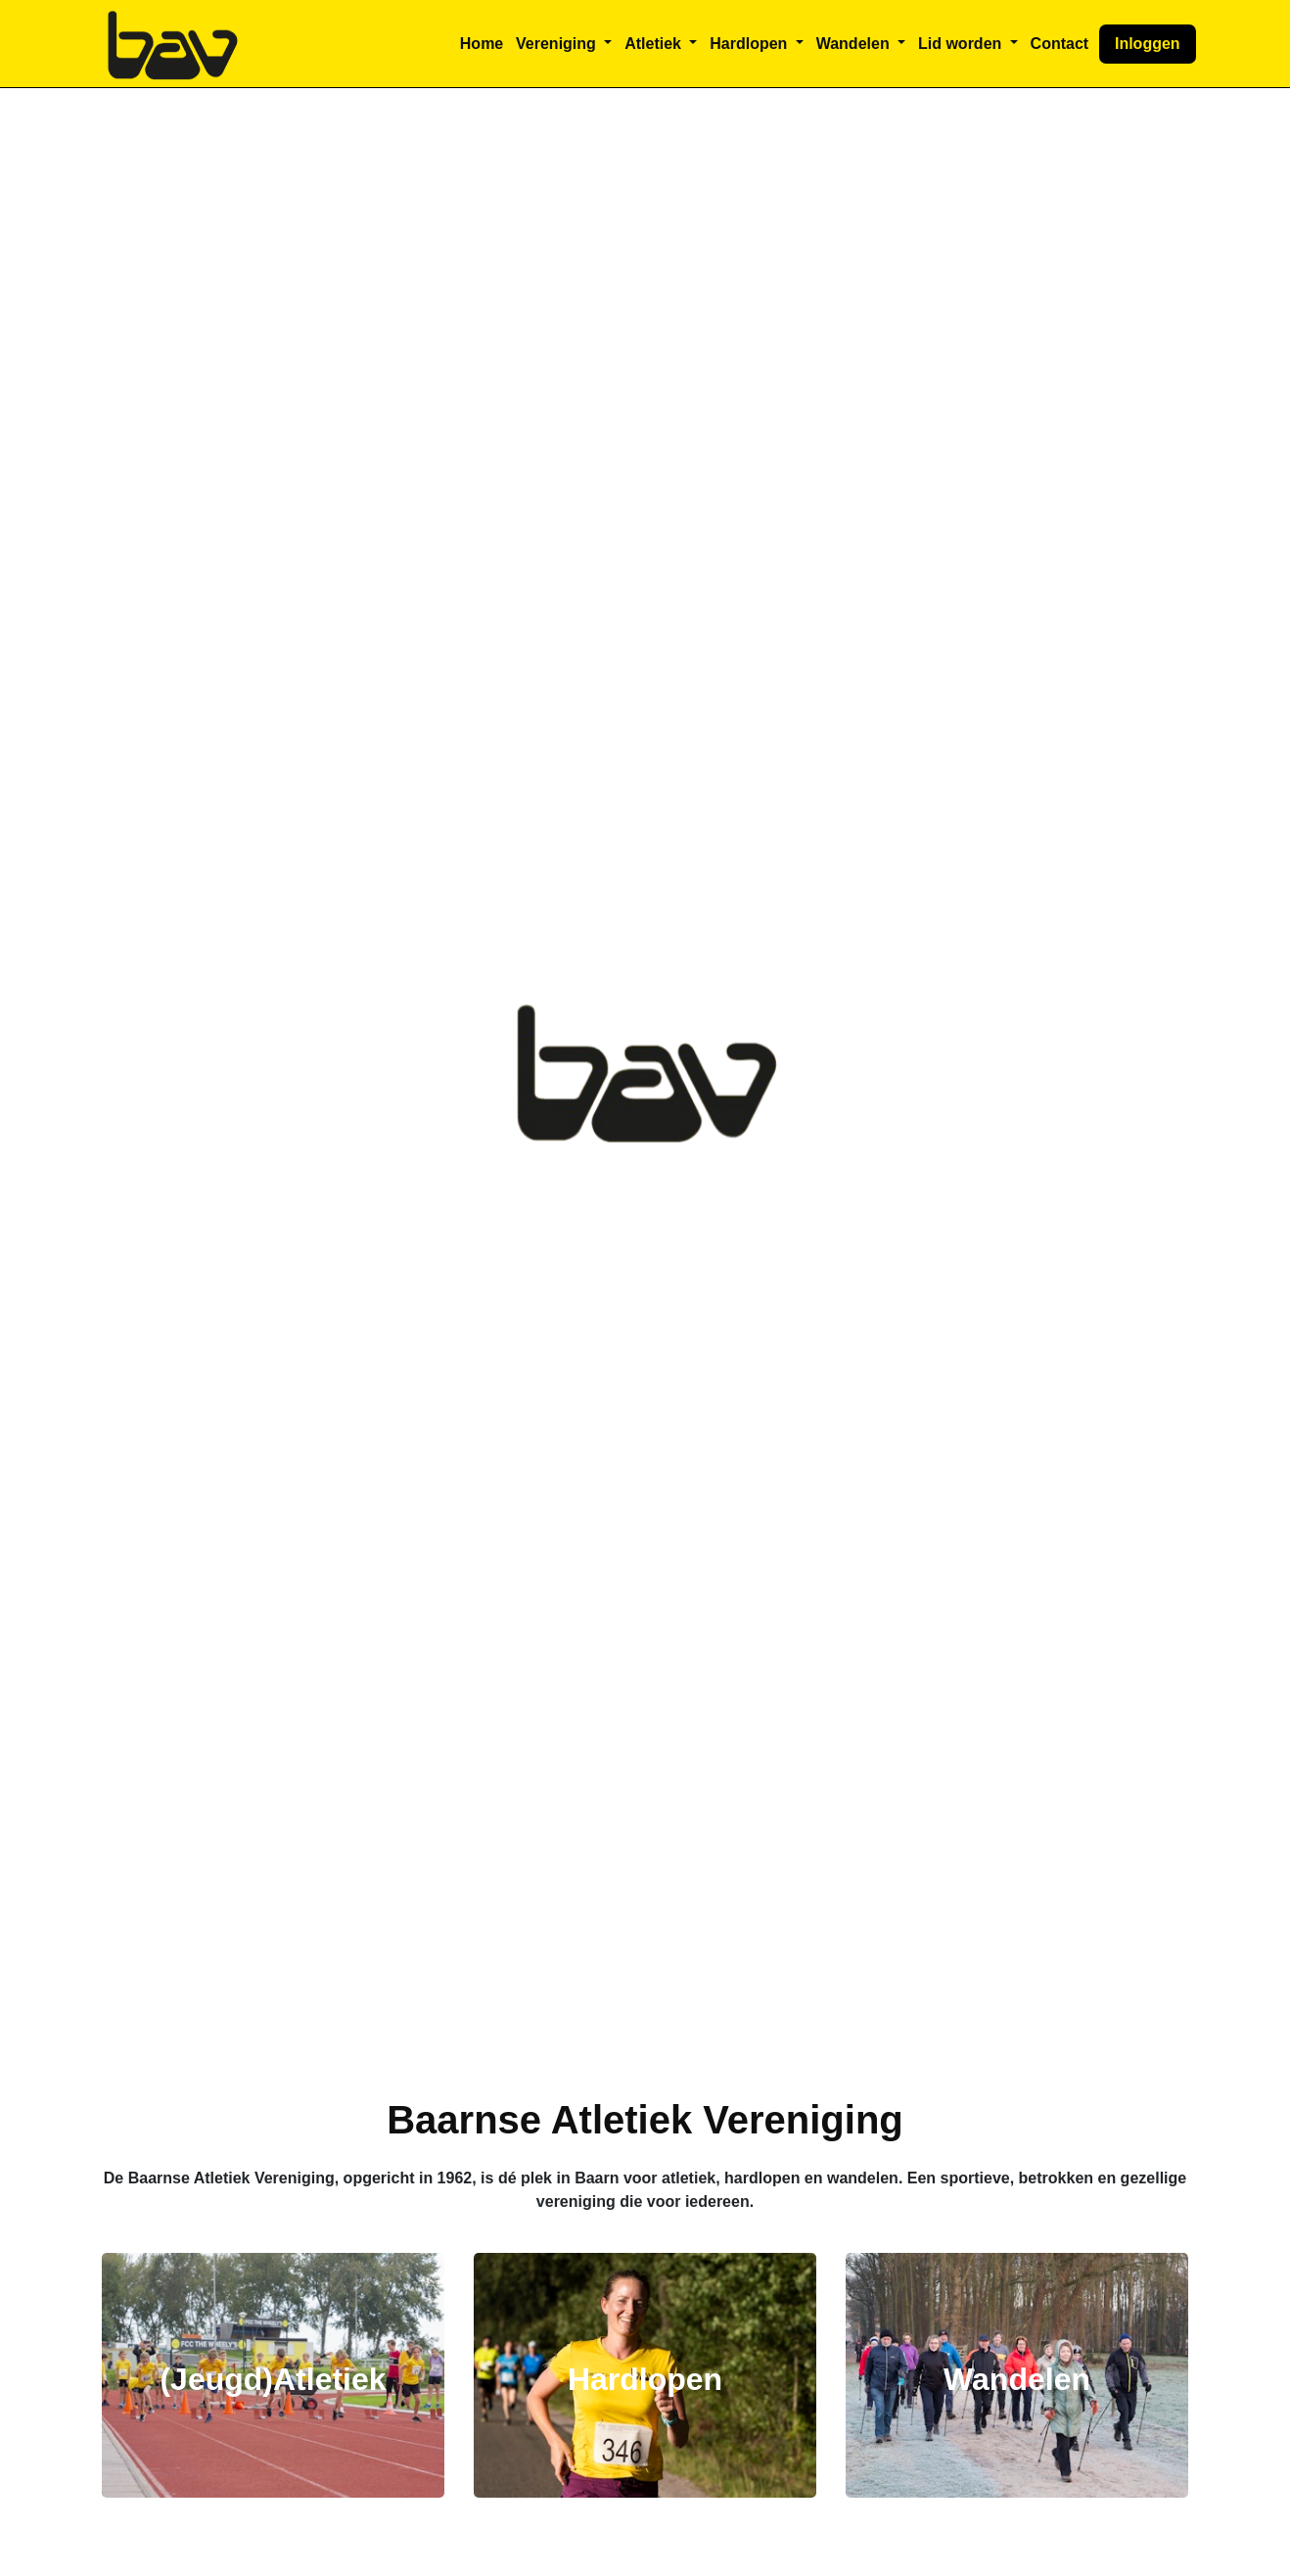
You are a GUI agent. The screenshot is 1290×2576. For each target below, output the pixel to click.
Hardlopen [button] (751, 43)
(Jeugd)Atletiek (273, 2379)
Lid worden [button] (962, 43)
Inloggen (1147, 43)
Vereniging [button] (558, 43)
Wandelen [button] (855, 43)
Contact (1060, 43)
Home (481, 43)
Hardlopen (645, 2379)
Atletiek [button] (654, 43)
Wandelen (1017, 2379)
